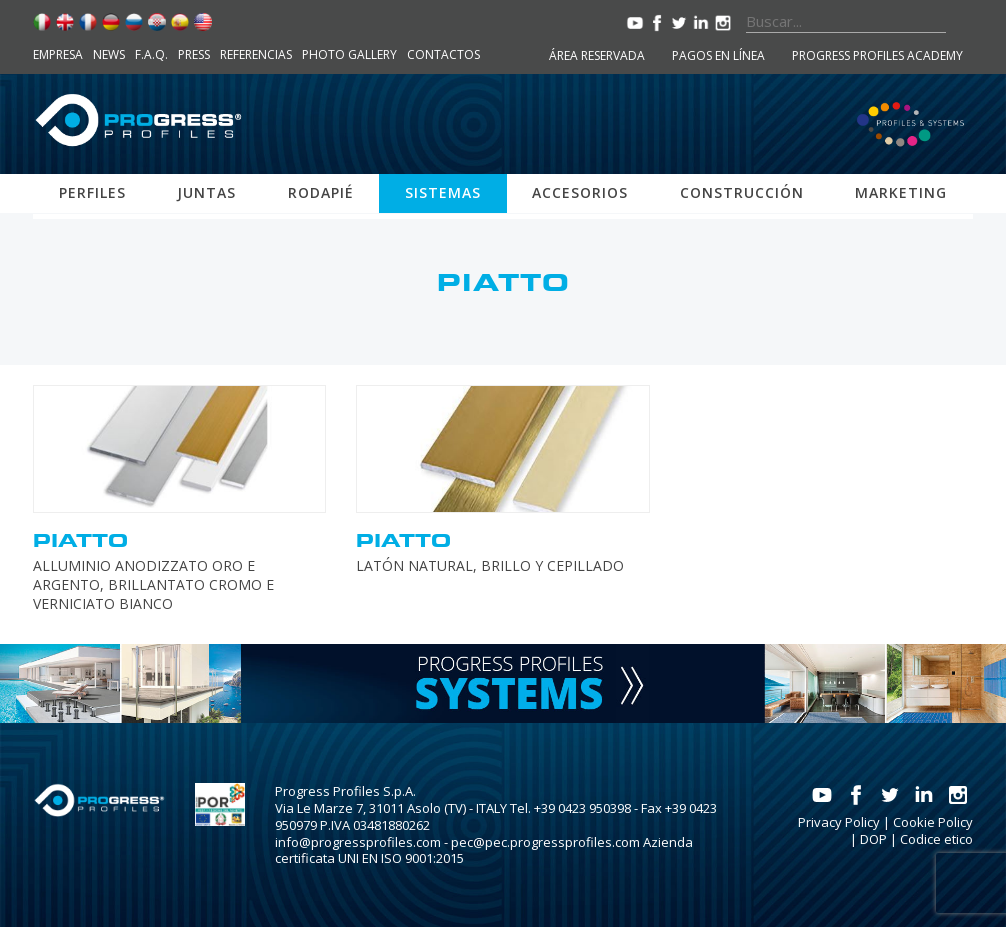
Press (194, 54)
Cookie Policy (933, 822)
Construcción (742, 192)
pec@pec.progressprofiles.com (545, 842)
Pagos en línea (718, 55)
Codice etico (936, 839)
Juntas (206, 192)
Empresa (58, 54)
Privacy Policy (839, 822)
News (109, 54)
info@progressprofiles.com (358, 842)
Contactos (443, 54)
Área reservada (597, 55)
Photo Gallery (349, 54)
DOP (873, 839)
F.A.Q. (151, 54)
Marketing (901, 192)
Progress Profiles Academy (877, 55)
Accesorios (580, 192)
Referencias (256, 54)
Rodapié (321, 192)
